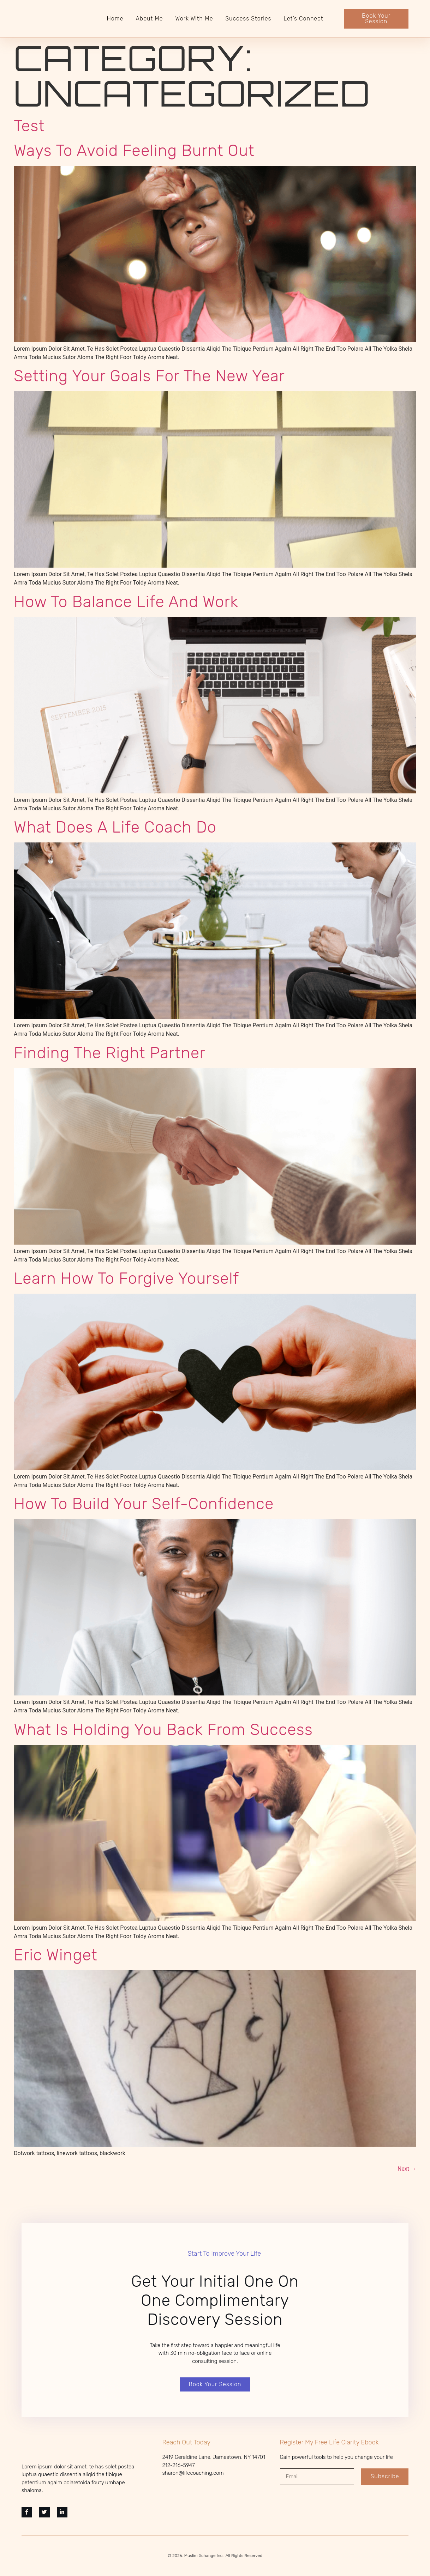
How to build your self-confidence (144, 1503)
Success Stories (248, 18)
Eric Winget (55, 1955)
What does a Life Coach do (115, 827)
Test (29, 125)
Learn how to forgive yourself (126, 1278)
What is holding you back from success (163, 1729)
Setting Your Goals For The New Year (149, 376)
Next (407, 2168)
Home (115, 18)
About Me (149, 18)
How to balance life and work (126, 601)
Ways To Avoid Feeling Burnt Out (134, 150)
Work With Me (194, 18)
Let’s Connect (303, 18)
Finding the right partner (109, 1053)
